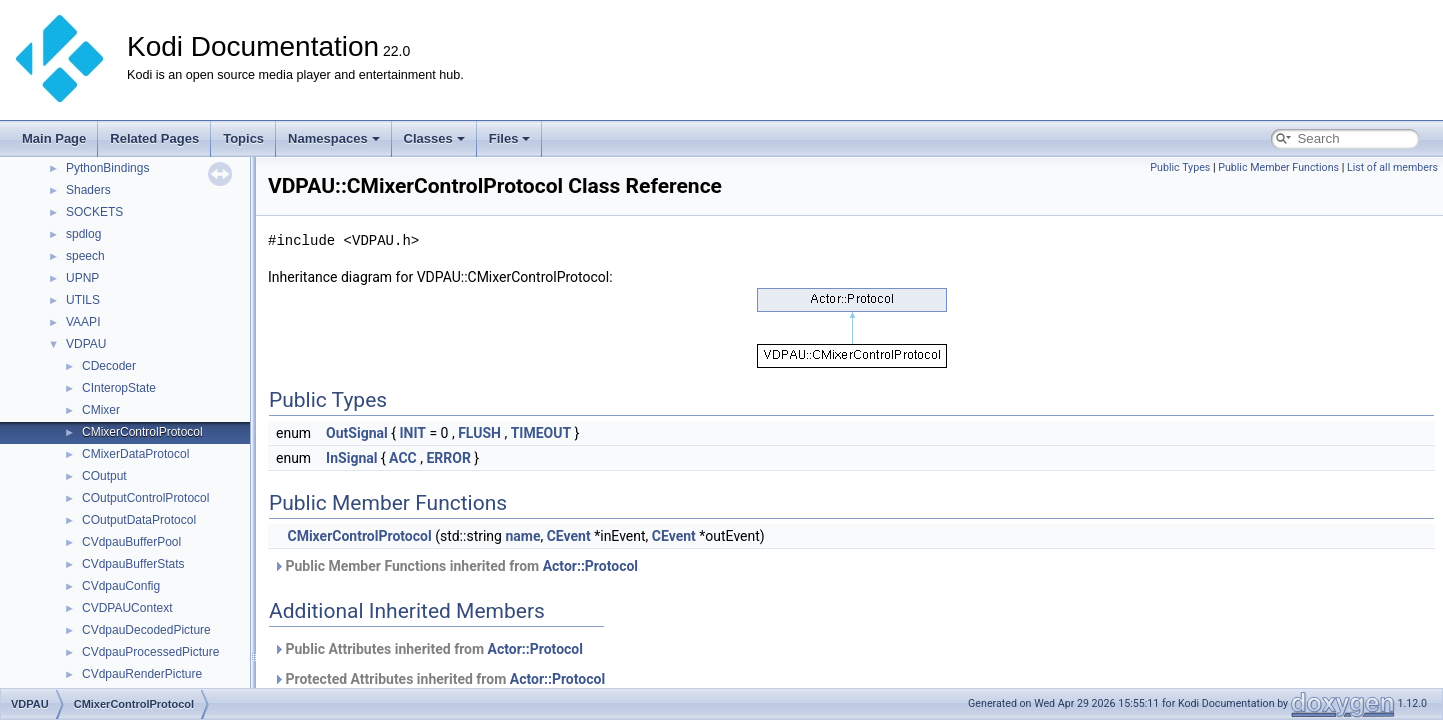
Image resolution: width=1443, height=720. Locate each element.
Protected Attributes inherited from (439, 679)
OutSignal (357, 433)
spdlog (83, 234)
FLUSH (479, 433)
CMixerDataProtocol (135, 454)
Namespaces (334, 138)
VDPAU (86, 344)
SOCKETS (94, 212)
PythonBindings (107, 168)
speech (85, 256)
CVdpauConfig (121, 586)
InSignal (351, 458)
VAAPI (83, 322)
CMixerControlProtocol (142, 432)
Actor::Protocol (590, 566)
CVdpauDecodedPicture (146, 630)
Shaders (88, 190)
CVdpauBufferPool (131, 542)
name (522, 536)
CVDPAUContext (127, 608)
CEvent (569, 536)
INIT (412, 433)
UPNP (82, 278)
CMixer (101, 410)
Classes (434, 138)
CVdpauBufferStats (133, 564)
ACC (403, 458)
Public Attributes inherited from (428, 649)
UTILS (83, 300)
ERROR (448, 458)
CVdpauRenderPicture (142, 674)
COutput (104, 476)
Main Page (54, 138)
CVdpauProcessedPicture (150, 652)
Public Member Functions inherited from (455, 566)
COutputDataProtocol (139, 520)
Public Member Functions (1278, 167)
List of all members (1392, 167)
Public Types (1180, 167)
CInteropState (119, 388)
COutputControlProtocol (145, 498)
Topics (243, 138)
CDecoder (109, 366)
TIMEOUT (541, 433)
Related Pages (154, 138)
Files (510, 138)
